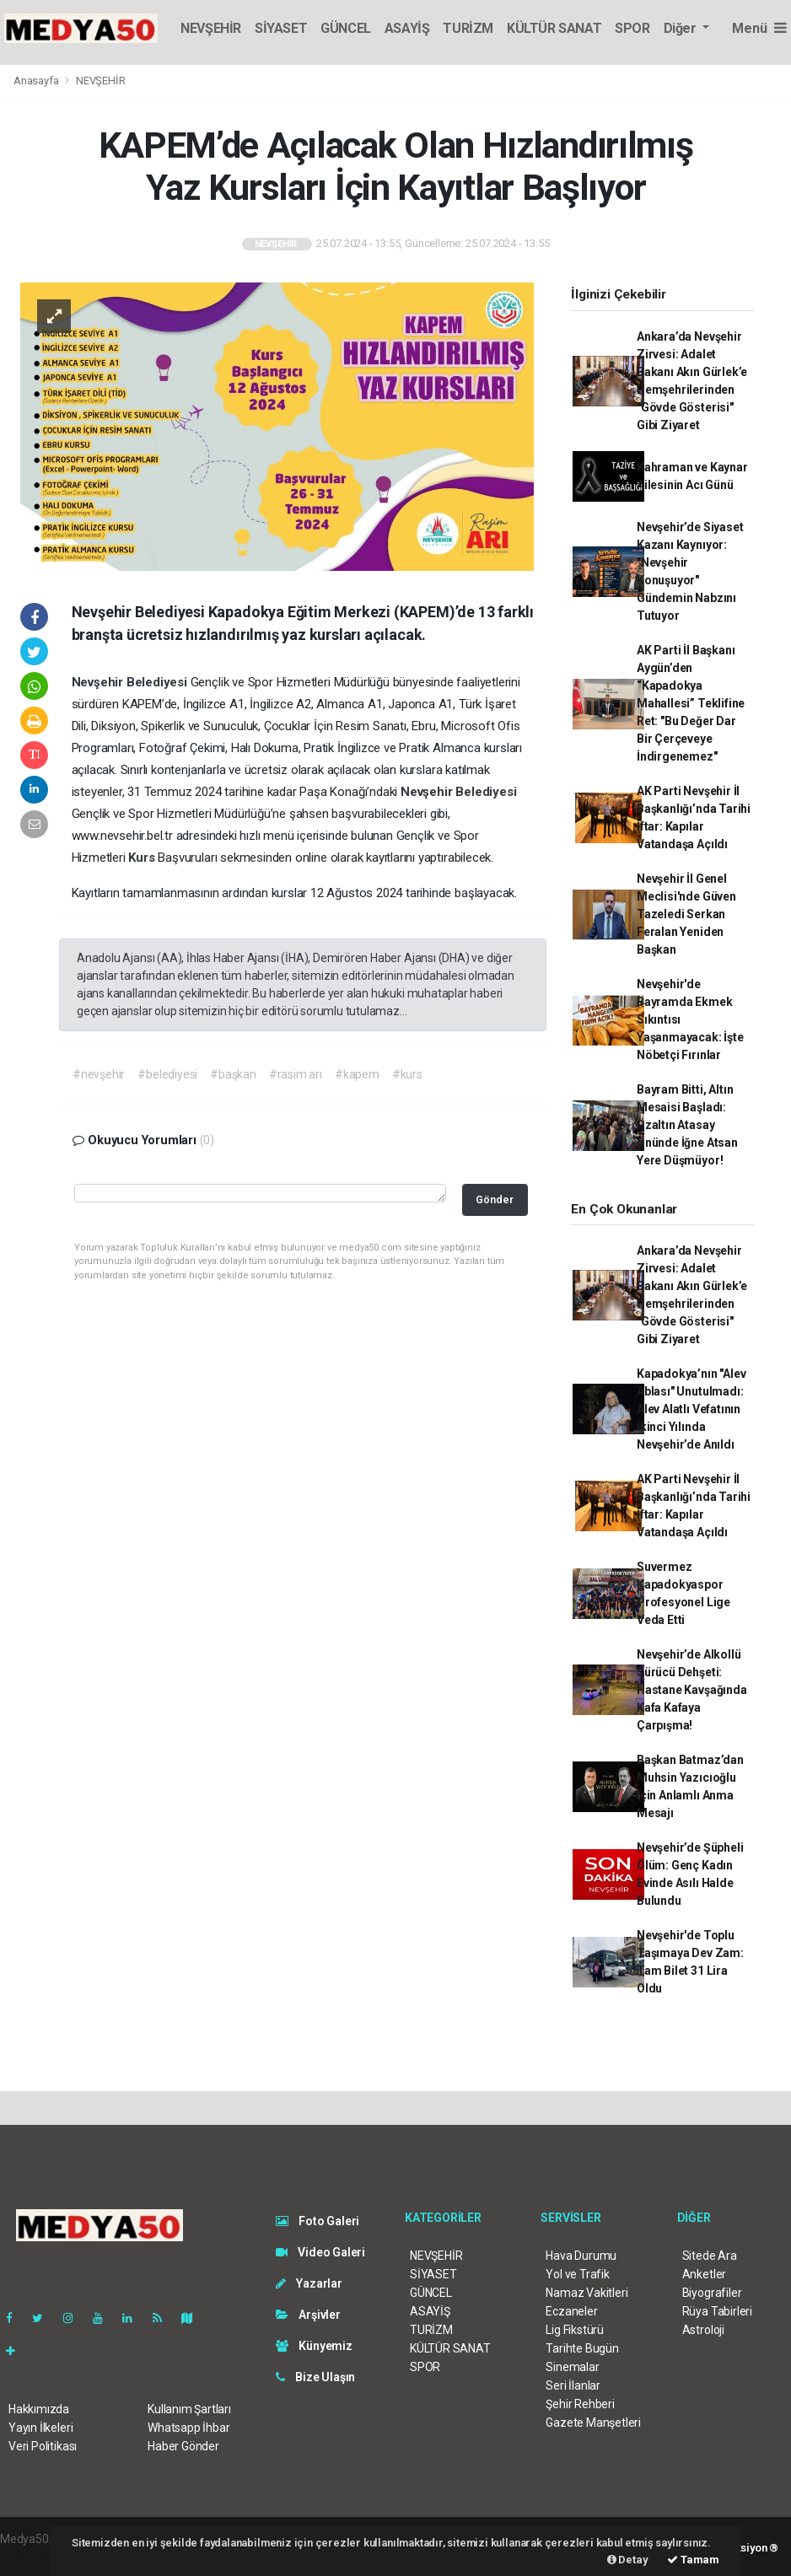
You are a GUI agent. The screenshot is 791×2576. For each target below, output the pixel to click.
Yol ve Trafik (578, 2274)
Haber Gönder (183, 2446)
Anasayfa (37, 80)
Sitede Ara (709, 2255)
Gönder (495, 1199)
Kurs (143, 857)
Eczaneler (571, 2311)
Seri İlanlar (573, 2385)
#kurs (407, 1074)
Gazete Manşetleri (593, 2422)
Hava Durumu (581, 2255)
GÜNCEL (345, 28)
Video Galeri (320, 2252)
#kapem (357, 1074)
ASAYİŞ (407, 28)
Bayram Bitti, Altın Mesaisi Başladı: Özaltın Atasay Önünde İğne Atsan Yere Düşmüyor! (687, 1125)
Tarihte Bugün (582, 2348)
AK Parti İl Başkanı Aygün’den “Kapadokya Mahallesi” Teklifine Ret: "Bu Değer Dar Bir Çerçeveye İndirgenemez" (691, 703)
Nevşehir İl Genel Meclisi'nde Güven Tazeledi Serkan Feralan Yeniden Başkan (686, 914)
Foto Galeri (318, 2221)
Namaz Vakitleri (586, 2292)
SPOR (632, 28)
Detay (627, 2559)
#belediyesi (167, 1074)
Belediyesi (158, 682)
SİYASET (281, 28)
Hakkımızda (38, 2409)
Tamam (693, 2559)
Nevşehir (99, 682)
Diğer (682, 28)
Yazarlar (309, 2283)
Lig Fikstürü (575, 2330)
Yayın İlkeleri (40, 2427)
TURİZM (468, 28)
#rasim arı (295, 1074)
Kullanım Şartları (189, 2409)
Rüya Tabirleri (717, 2311)
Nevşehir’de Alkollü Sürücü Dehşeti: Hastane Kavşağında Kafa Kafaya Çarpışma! (692, 1690)
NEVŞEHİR (210, 28)
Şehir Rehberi (580, 2404)
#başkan (233, 1074)
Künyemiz (314, 2346)
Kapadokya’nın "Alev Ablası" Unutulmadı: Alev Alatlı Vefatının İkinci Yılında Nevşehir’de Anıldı (691, 1409)
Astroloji (703, 2330)
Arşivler (308, 2314)
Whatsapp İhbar (188, 2427)
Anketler (704, 2274)
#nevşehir (99, 1074)
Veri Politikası (42, 2446)
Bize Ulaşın (316, 2377)
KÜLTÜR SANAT (554, 28)
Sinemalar (572, 2367)
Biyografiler (712, 2292)
